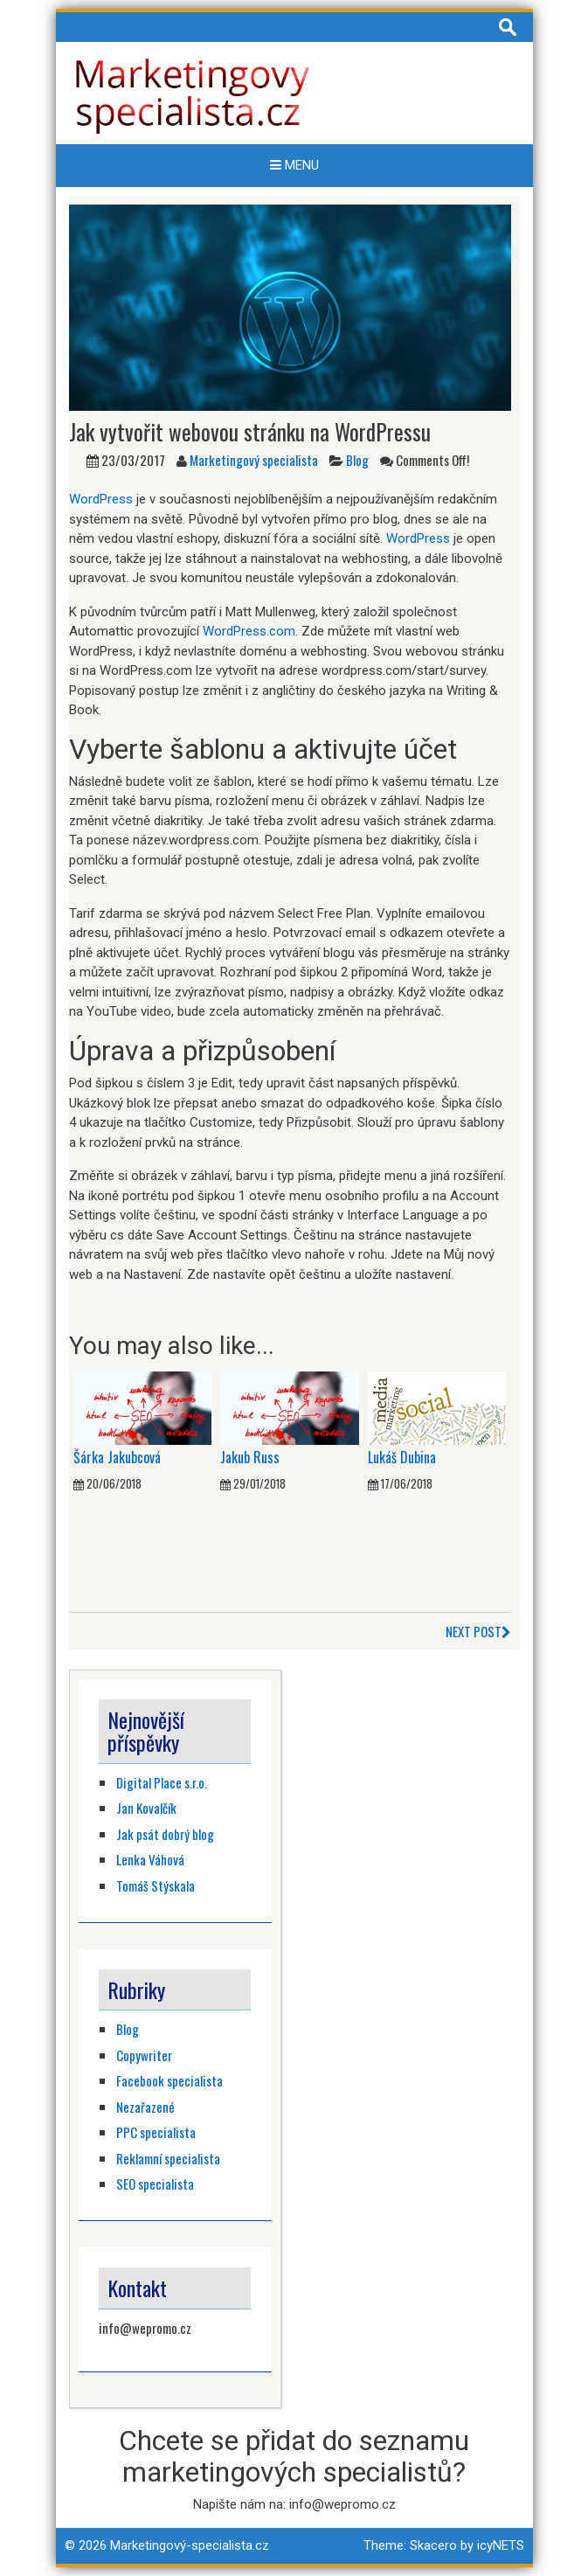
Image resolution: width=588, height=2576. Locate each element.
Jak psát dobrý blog (165, 1833)
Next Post (478, 1631)
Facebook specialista (169, 2080)
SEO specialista (155, 2183)
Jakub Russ (250, 1457)
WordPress (101, 499)
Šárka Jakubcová (117, 1457)
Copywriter (144, 2055)
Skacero (433, 2545)
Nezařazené (145, 2106)
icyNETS (500, 2545)
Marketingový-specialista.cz (189, 2545)
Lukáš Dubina (402, 1457)
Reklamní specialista (168, 2158)
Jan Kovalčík (146, 1807)
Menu (294, 165)
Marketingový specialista (254, 459)
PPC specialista (156, 2132)
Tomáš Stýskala (155, 1885)
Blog (357, 459)
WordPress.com (249, 631)
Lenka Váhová (150, 1859)
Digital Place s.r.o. (161, 1782)
